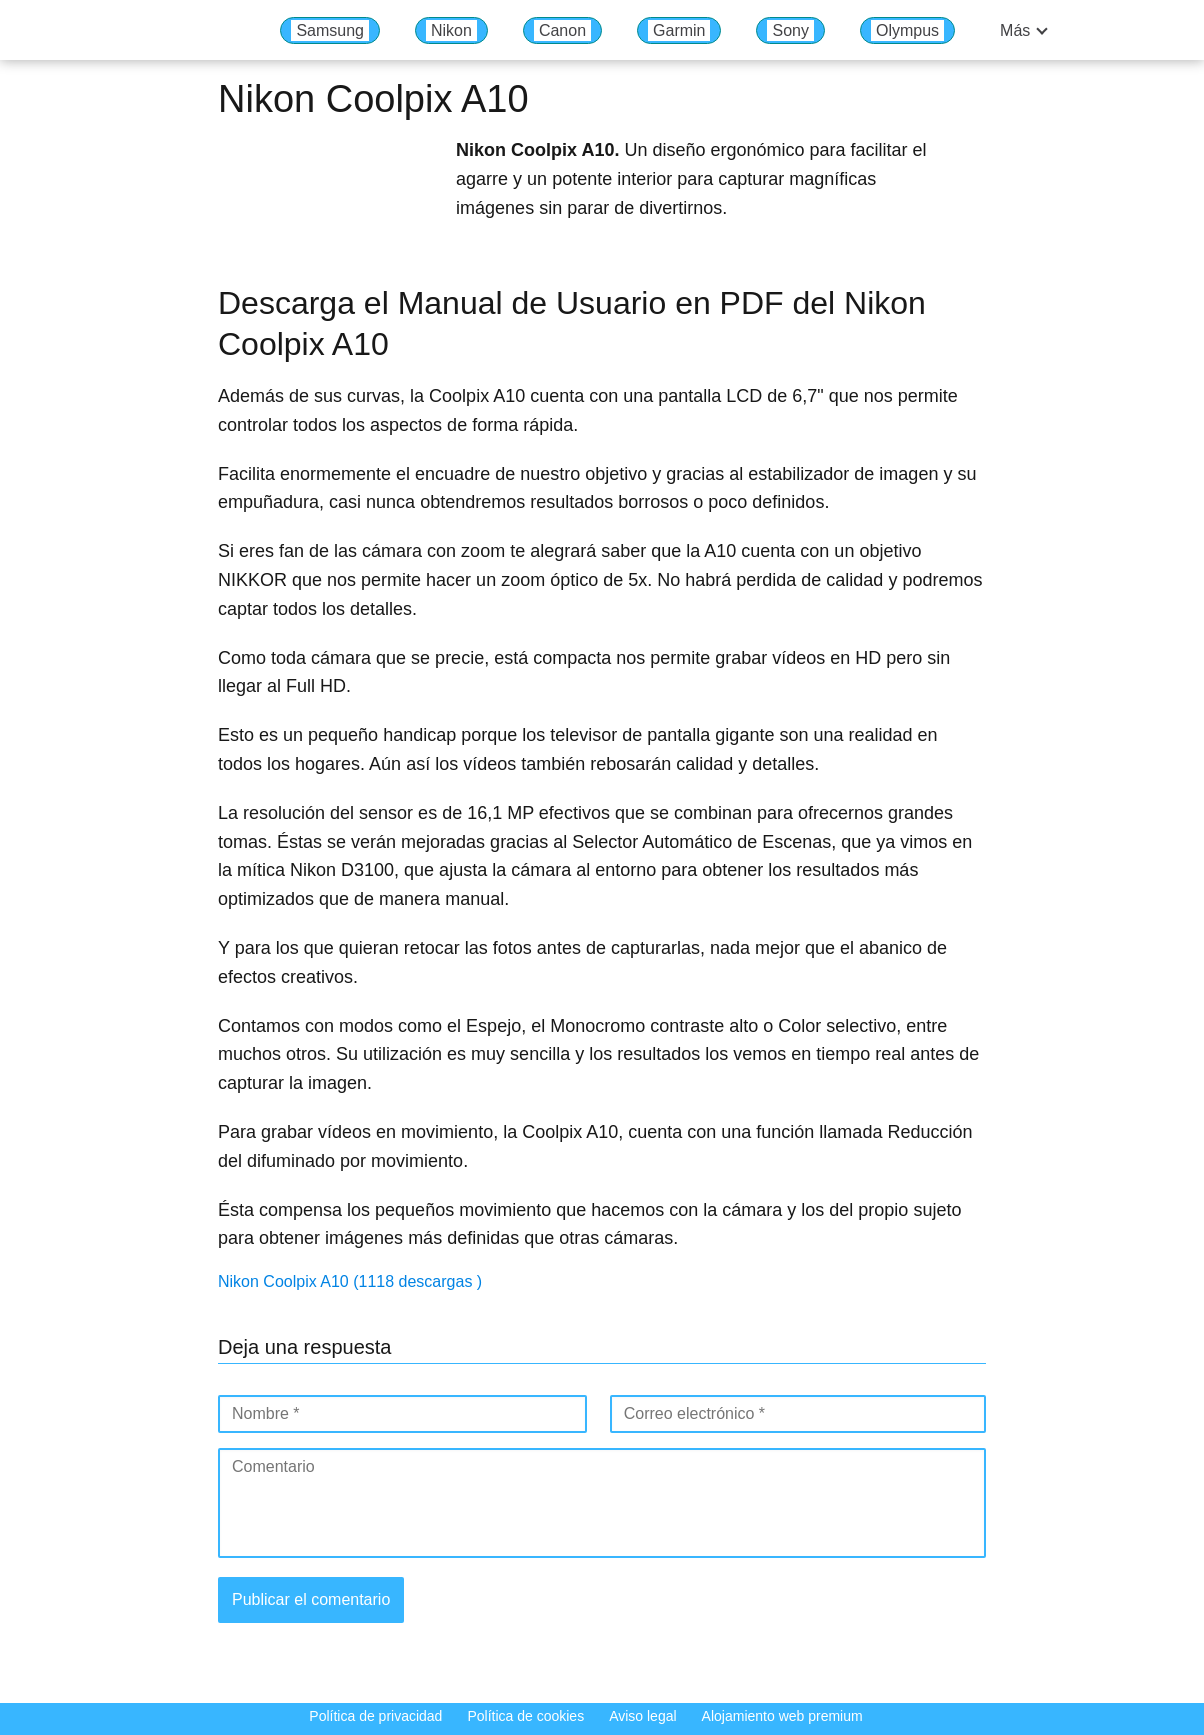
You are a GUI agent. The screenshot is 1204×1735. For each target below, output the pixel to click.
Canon (562, 30)
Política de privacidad (375, 1716)
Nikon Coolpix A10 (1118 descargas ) (350, 1281)
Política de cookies (525, 1716)
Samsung (330, 30)
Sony (790, 30)
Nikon (451, 30)
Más (1015, 30)
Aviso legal (642, 1716)
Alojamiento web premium (782, 1716)
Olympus (907, 30)
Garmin (679, 30)
